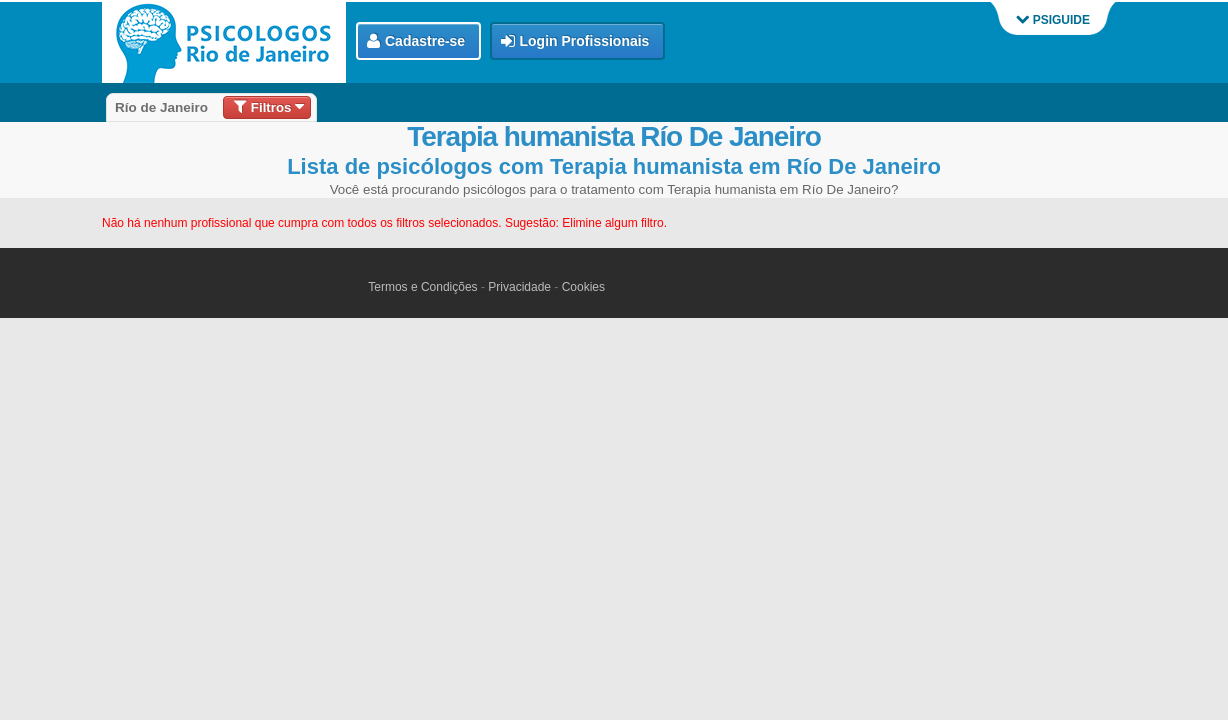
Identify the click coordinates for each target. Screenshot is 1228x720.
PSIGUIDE (1053, 20)
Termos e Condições (422, 287)
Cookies (583, 287)
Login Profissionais (575, 41)
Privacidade (519, 287)
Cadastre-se (416, 41)
